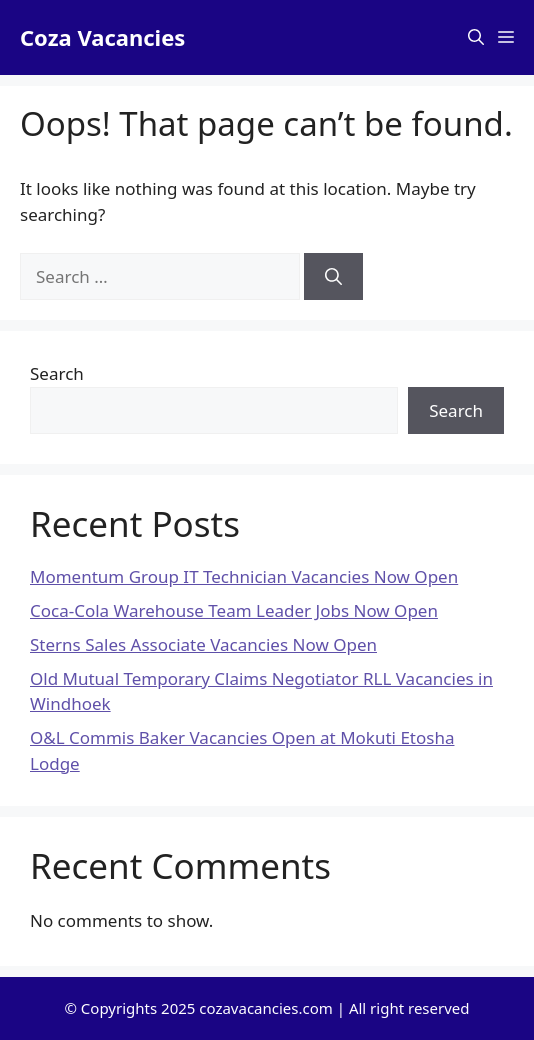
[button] (476, 37)
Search (57, 373)
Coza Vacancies (102, 37)
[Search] (333, 277)
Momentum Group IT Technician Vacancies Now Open (244, 576)
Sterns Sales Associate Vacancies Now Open (203, 644)
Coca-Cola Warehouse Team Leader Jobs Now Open (234, 610)
